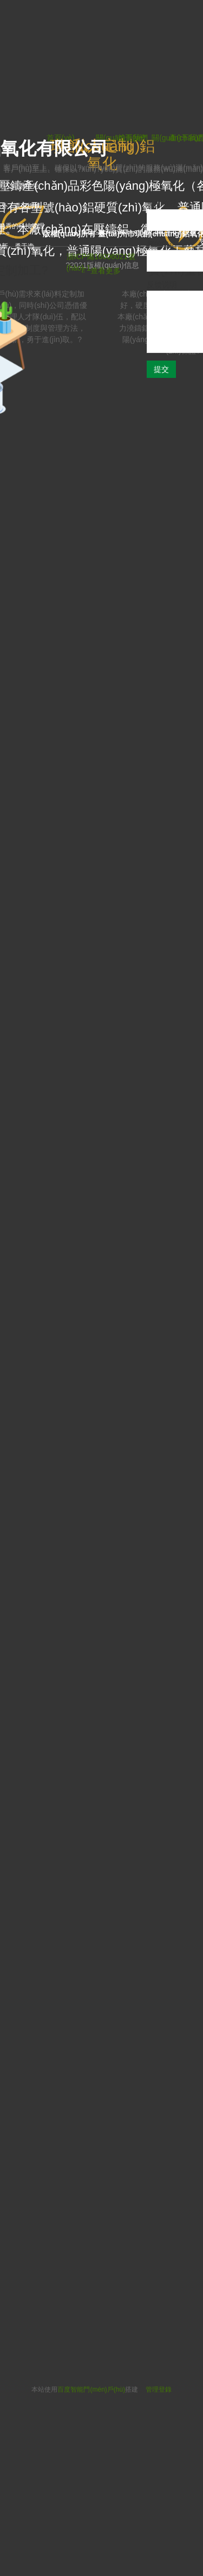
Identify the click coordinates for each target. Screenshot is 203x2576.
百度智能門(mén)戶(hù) (91, 2389)
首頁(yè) (131, 137)
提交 (161, 369)
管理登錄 (159, 2389)
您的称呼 (162, 203)
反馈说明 (162, 284)
